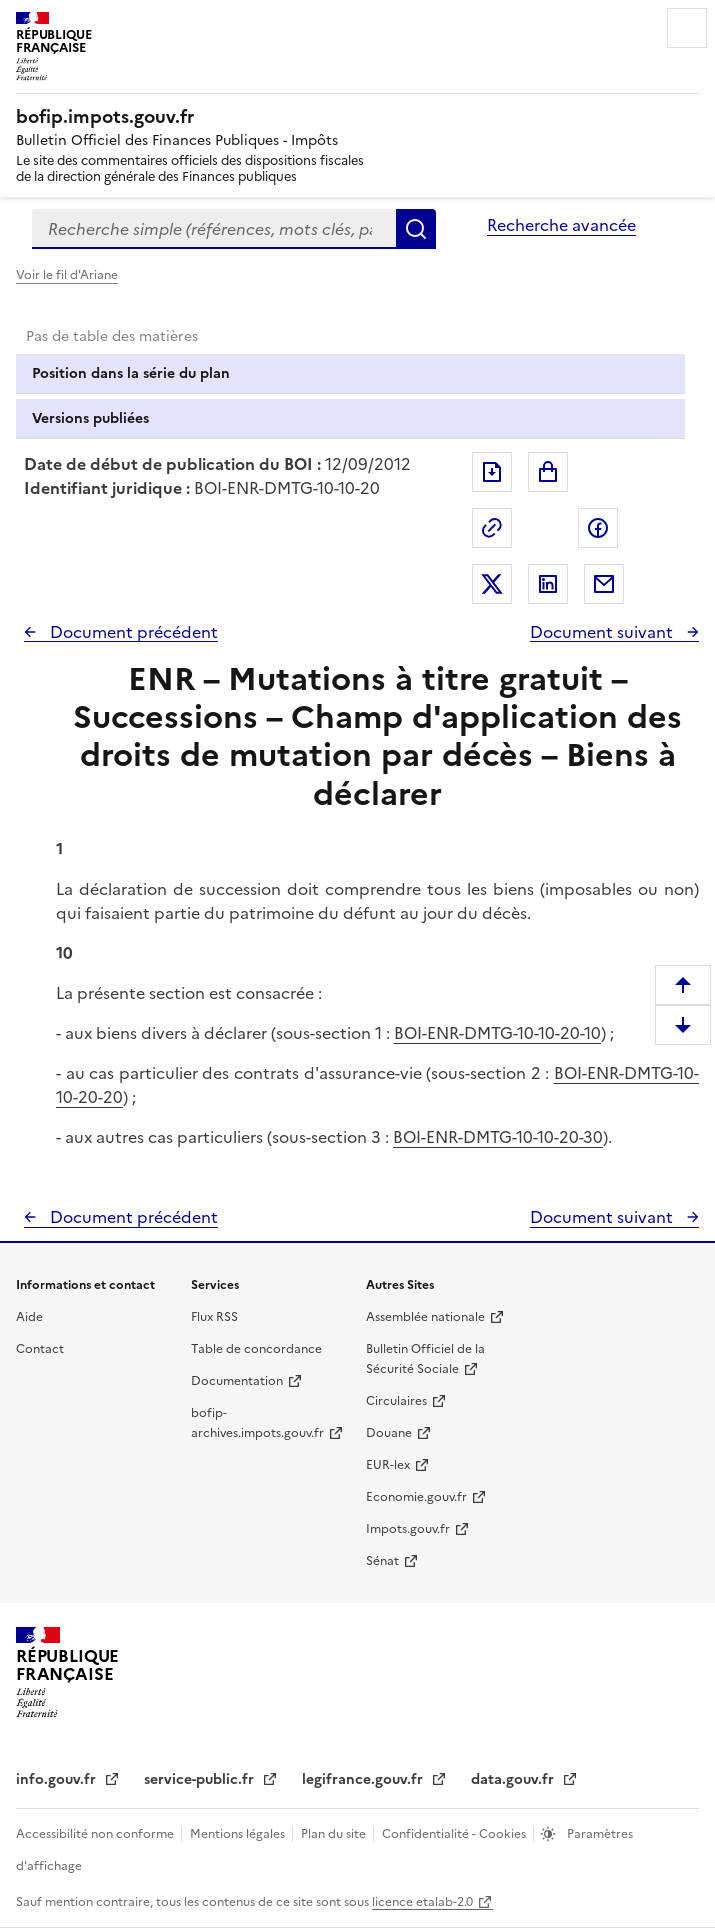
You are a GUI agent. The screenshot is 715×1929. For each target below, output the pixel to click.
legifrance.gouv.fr (364, 1779)
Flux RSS (214, 1317)
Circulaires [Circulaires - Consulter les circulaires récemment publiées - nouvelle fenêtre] (396, 1401)
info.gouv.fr (58, 1779)
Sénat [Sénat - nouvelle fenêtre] (382, 1561)
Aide (29, 1317)
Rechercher (416, 229)
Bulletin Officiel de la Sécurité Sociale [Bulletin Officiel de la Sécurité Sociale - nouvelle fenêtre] (425, 1359)
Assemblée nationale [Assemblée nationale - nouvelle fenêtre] (425, 1317)
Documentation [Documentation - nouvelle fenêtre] (237, 1381)
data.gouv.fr (514, 1779)
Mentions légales (239, 1834)
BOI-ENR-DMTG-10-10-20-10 (497, 1033)
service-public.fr (201, 1779)
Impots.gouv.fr (408, 1529)
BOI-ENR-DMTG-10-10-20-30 (498, 1137)
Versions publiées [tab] (90, 418)
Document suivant (603, 632)
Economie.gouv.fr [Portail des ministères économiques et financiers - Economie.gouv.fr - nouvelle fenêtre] (416, 1497)
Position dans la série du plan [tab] (131, 373)
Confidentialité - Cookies (455, 1834)
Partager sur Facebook (598, 528)
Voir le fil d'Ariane (67, 275)
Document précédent (132, 632)
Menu (687, 28)
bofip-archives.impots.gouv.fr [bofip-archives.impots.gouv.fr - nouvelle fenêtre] (257, 1423)
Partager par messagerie (604, 584)
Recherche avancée (561, 225)
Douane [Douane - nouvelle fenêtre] (389, 1433)
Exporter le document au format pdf (492, 472)
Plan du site (335, 1834)
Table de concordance (256, 1349)
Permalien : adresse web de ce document (492, 528)
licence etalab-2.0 (422, 1902)
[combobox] (214, 229)
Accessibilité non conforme (96, 1834)
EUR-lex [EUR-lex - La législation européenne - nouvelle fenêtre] (388, 1465)
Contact (40, 1349)
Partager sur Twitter (492, 584)
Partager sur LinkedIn (548, 584)
